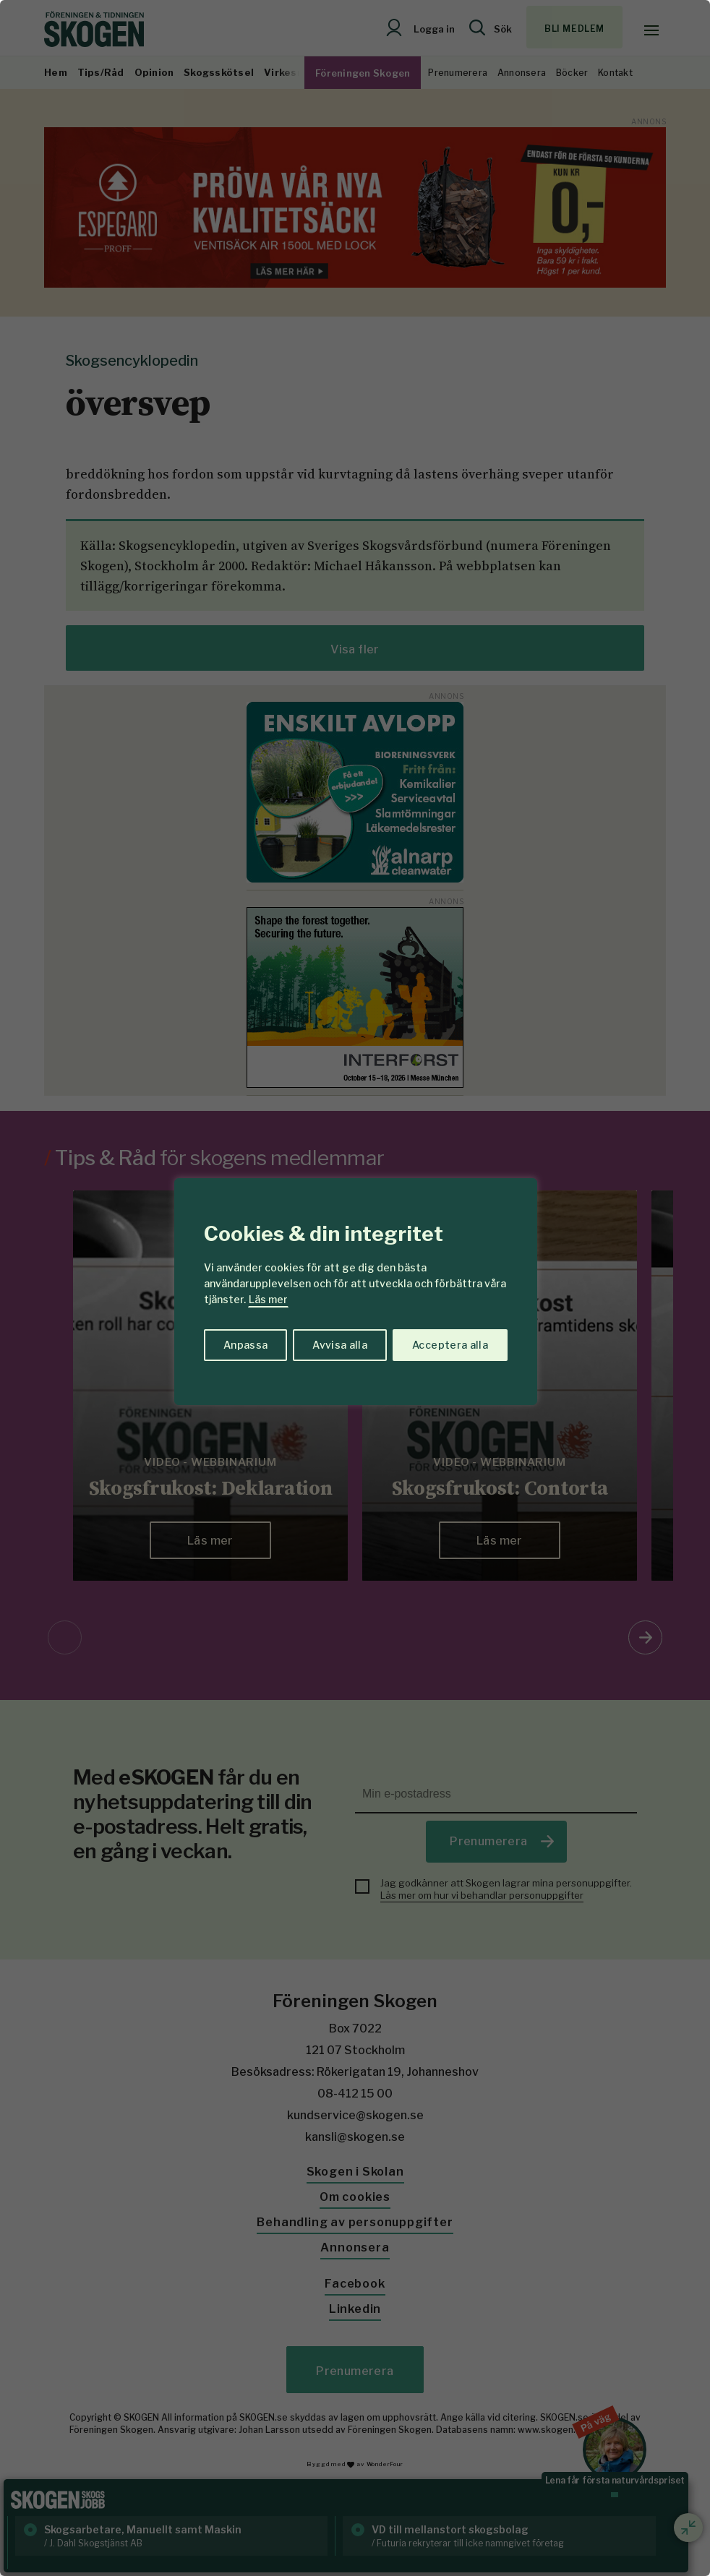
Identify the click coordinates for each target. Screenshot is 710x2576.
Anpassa (245, 1345)
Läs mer (268, 1299)
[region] (355, 1288)
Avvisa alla (339, 1345)
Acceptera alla (450, 1345)
